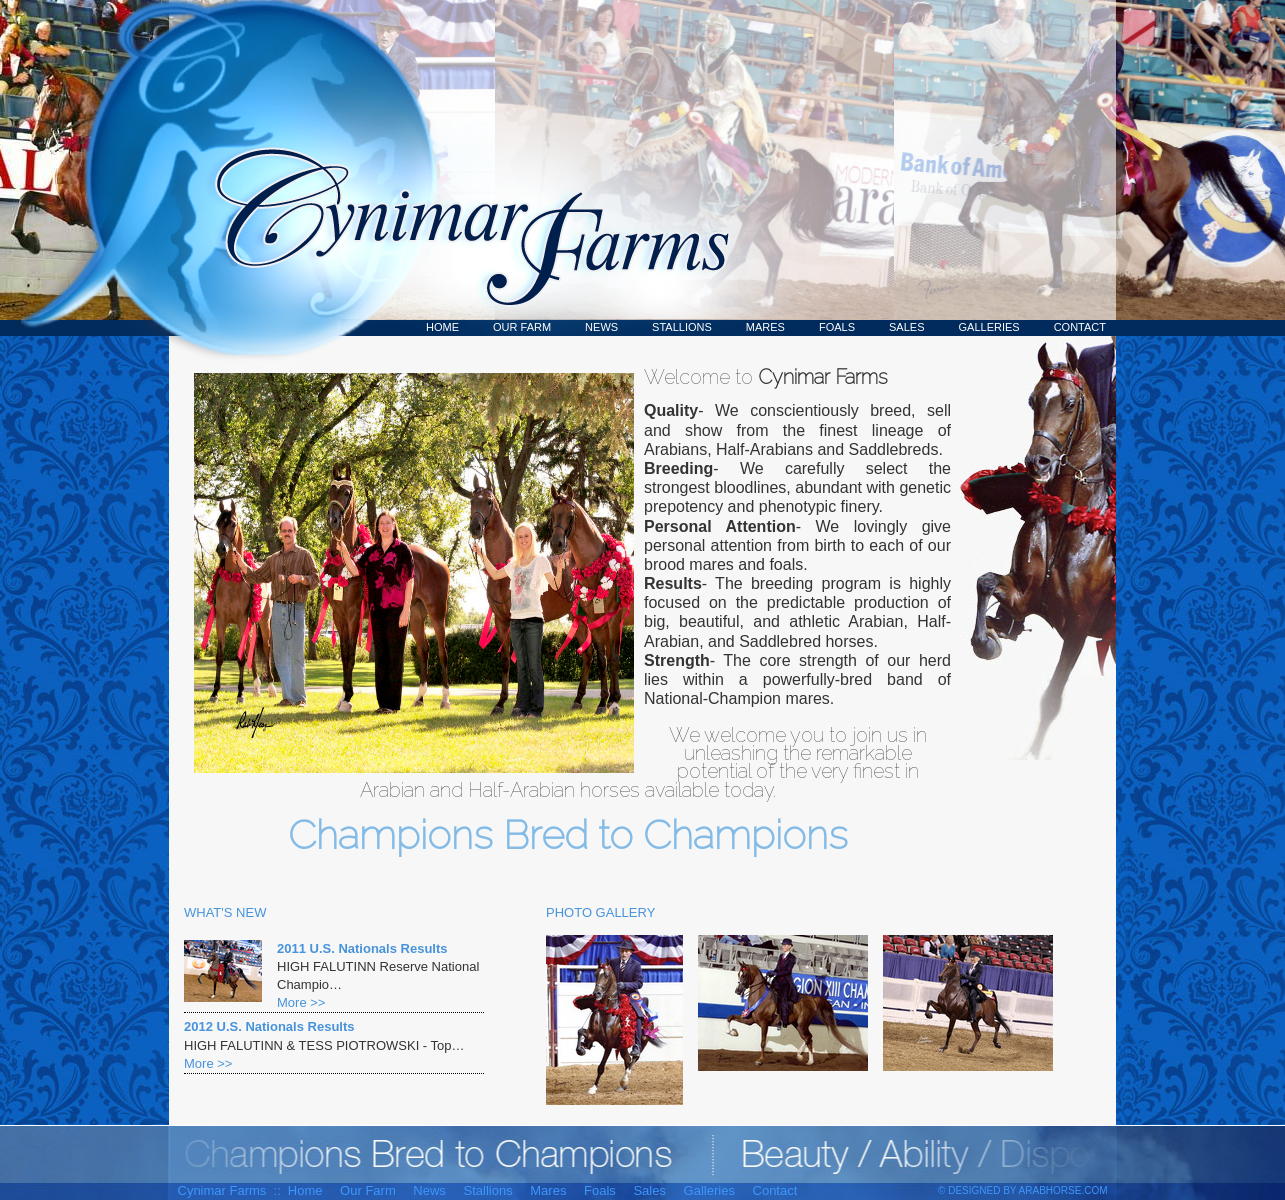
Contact (1080, 327)
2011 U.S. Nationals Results (362, 948)
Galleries (989, 327)
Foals (837, 327)
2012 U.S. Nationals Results (269, 1026)
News (601, 327)
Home (442, 327)
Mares (765, 327)
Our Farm (522, 327)
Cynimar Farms (462, 168)
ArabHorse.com (1063, 1190)
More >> (301, 1002)
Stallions (682, 327)
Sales (906, 327)
